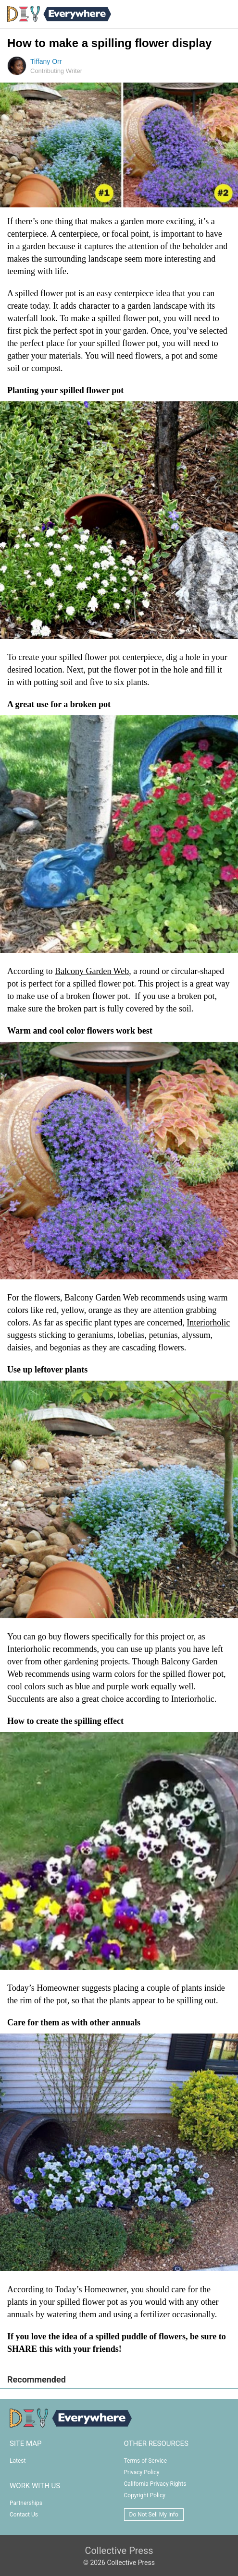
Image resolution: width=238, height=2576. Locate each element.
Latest (17, 2460)
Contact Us (24, 2514)
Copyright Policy (144, 2495)
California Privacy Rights (155, 2483)
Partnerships (26, 2503)
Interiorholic (208, 1322)
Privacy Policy (142, 2472)
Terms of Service (145, 2460)
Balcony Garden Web (92, 971)
